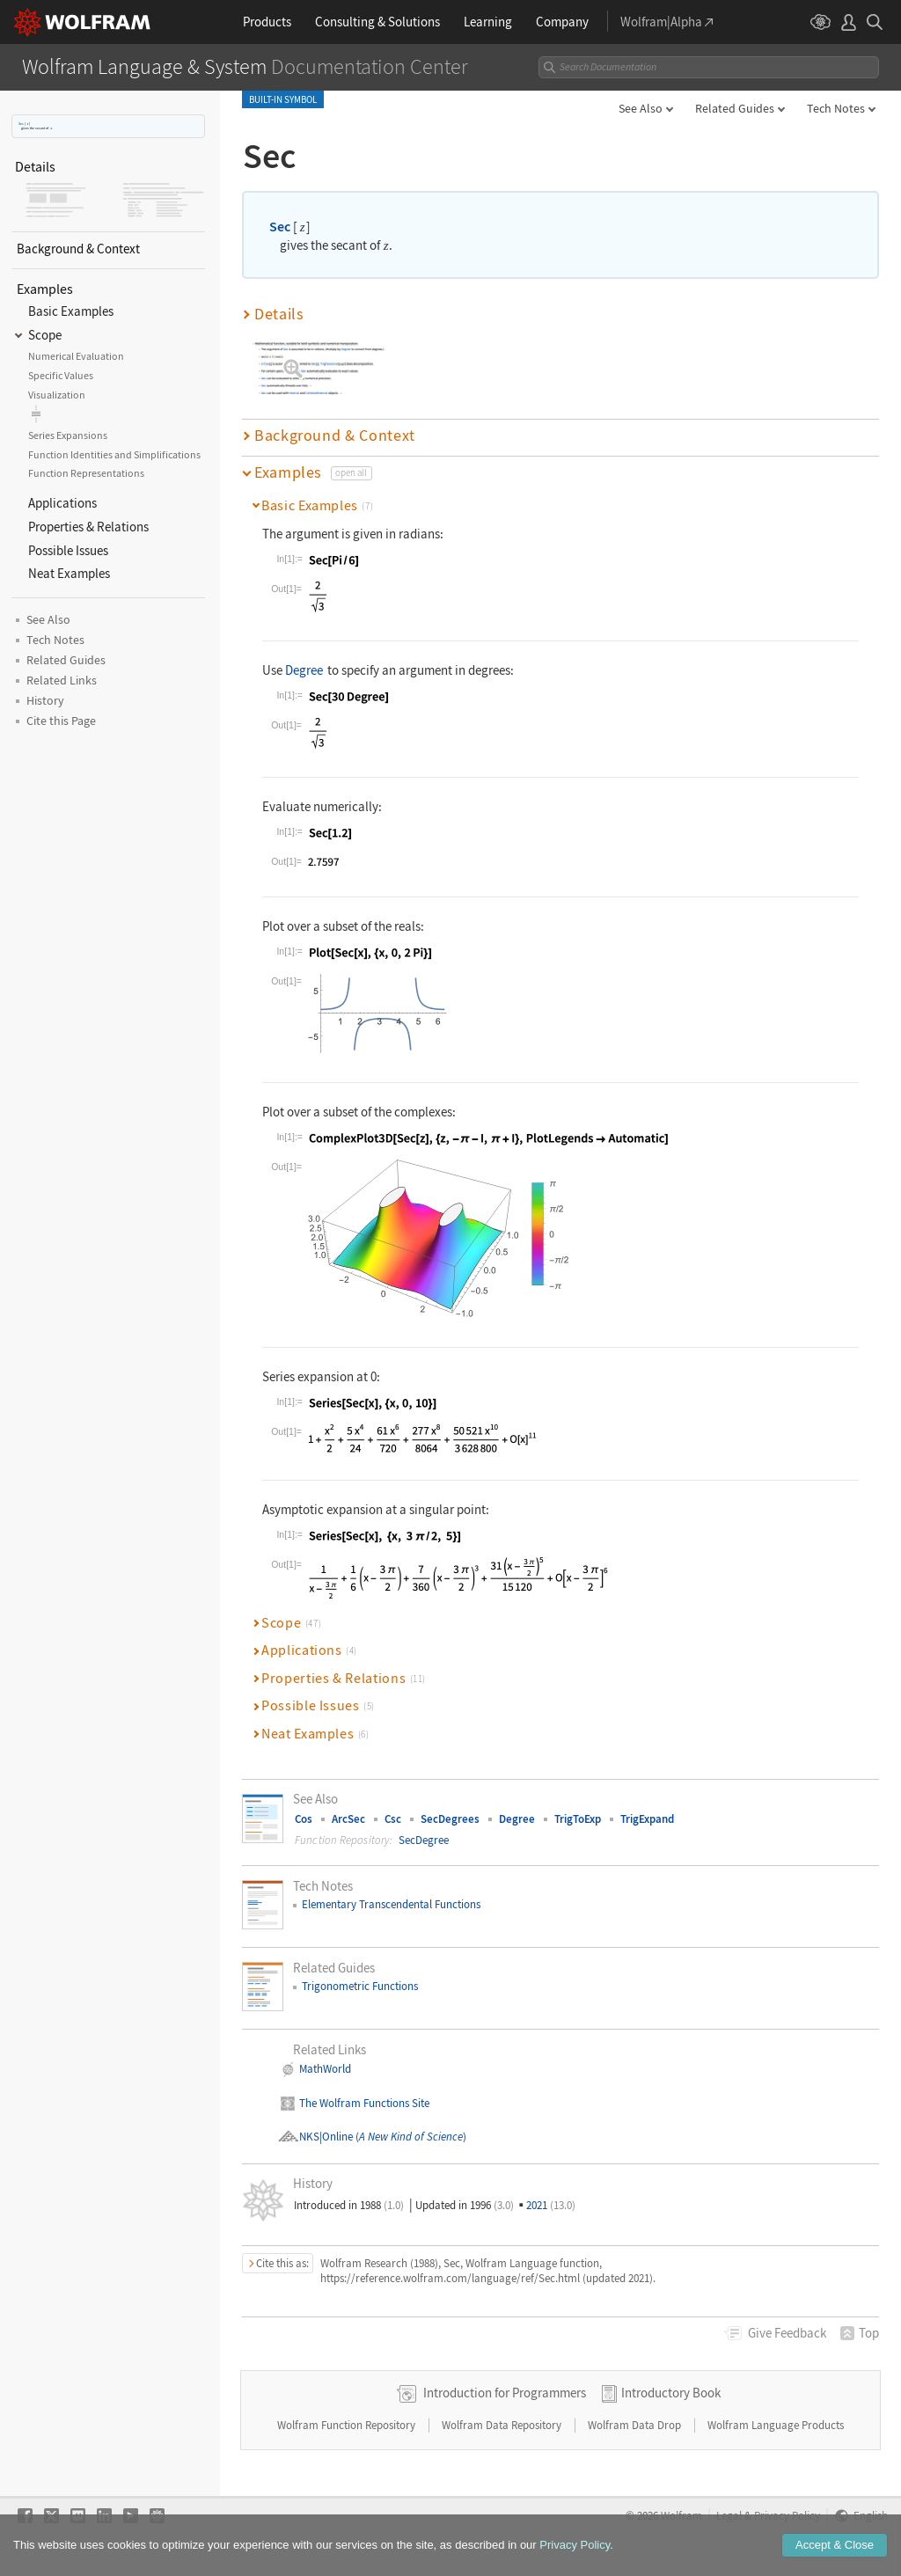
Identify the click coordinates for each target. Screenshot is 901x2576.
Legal (729, 2515)
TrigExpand (647, 1818)
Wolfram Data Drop (636, 2425)
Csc (393, 1818)
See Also (641, 108)
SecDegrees (450, 1818)
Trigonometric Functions (360, 1986)
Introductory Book (671, 2392)
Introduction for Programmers (505, 2392)
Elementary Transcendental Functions (391, 1904)
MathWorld (325, 2068)
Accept (834, 2547)
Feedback (787, 2332)
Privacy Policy (787, 2515)
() (409, 2136)
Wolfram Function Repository (347, 2425)
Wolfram (681, 2515)
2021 (550, 2205)
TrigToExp (577, 1818)
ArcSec (348, 1818)
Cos (303, 1818)
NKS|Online (326, 2136)
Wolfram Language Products (775, 2425)
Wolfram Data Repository (503, 2425)
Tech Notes (836, 108)
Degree (304, 670)
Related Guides (734, 108)
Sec (21, 123)
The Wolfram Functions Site (364, 2103)
